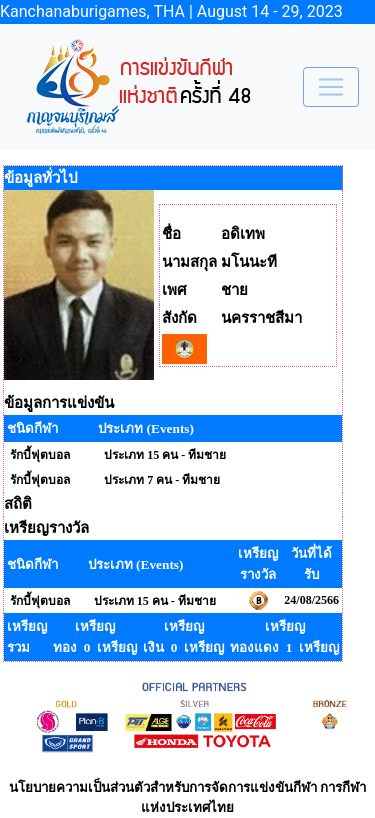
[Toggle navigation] (331, 87)
